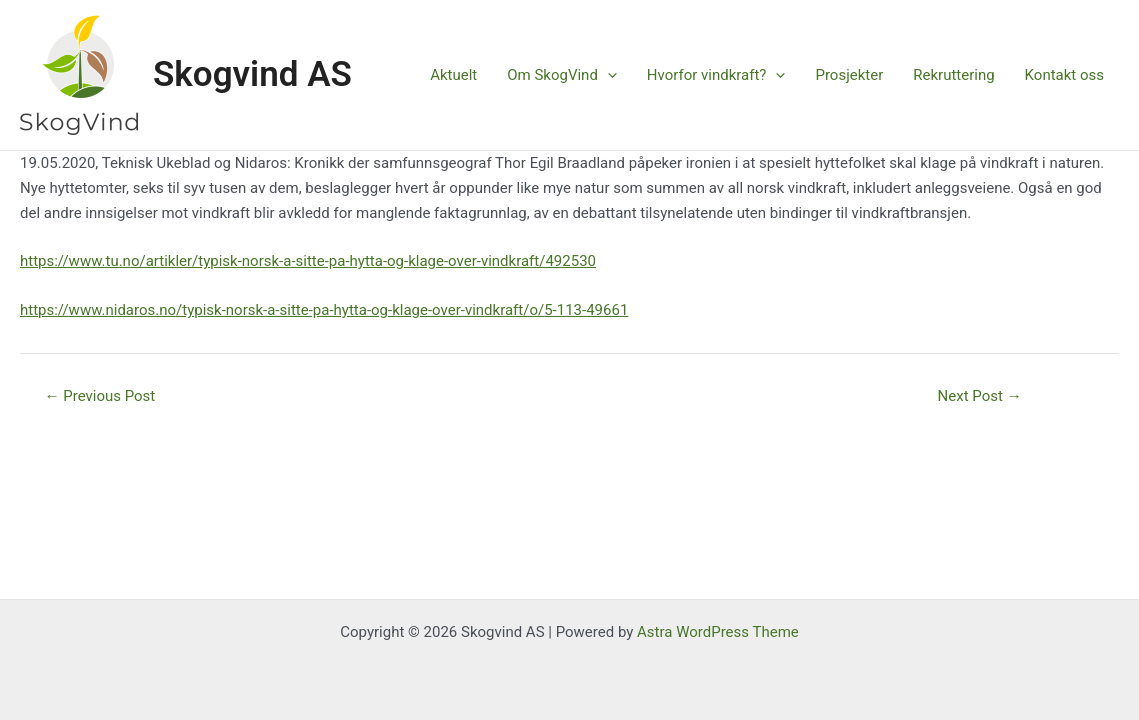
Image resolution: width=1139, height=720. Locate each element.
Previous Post (100, 396)
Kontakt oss (1064, 75)
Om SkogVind (562, 75)
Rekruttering (953, 75)
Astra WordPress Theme (718, 632)
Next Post (980, 396)
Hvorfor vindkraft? (716, 75)
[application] (607, 75)
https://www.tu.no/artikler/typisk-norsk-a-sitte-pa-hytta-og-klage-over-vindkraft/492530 (308, 261)
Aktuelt (453, 75)
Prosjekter (849, 75)
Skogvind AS (252, 74)
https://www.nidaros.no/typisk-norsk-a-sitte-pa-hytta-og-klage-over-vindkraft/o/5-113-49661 (324, 310)
